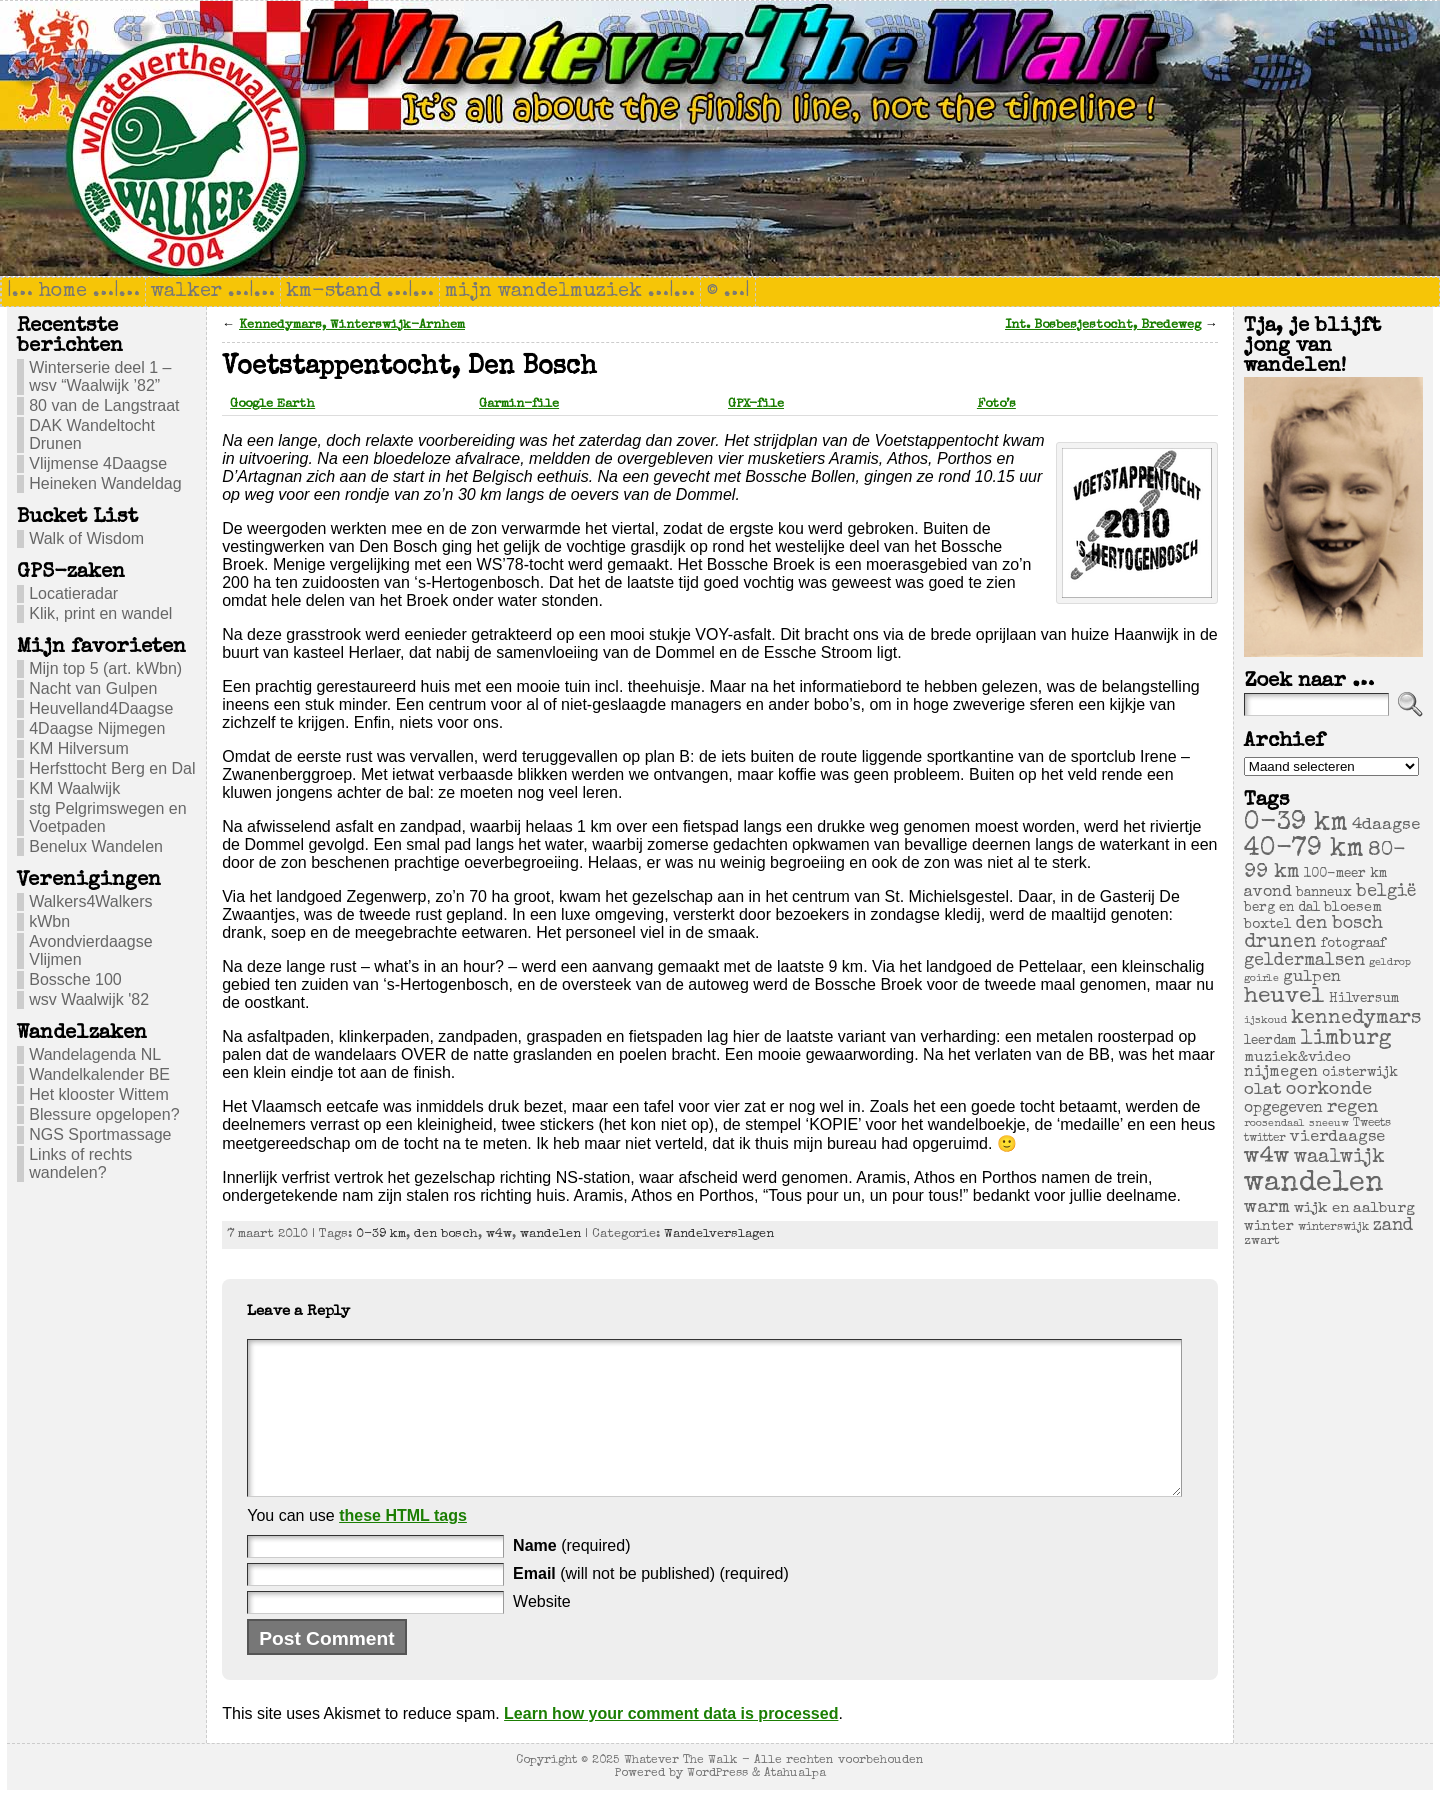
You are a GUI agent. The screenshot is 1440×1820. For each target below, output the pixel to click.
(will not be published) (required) (651, 1603)
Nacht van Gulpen (93, 688)
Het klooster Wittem (99, 1094)
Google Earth (272, 404)
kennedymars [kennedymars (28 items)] (1356, 1019)
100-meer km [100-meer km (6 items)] (1345, 874)
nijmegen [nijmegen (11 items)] (1281, 1073)
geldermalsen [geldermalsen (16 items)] (1304, 961)
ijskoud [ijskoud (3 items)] (1265, 1021)
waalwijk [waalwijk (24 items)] (1339, 1158)
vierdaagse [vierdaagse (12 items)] (1337, 1138)
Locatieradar (73, 593)
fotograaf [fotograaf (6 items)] (1353, 944)
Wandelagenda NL (95, 1054)
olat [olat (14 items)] (1263, 1090)
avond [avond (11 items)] (1268, 893)
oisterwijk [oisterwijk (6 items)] (1360, 1073)
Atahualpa (795, 1803)
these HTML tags (403, 1545)
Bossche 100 (75, 979)
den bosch (446, 1234)
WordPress (717, 1803)
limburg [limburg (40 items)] (1346, 1039)
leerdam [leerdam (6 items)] (1270, 1041)
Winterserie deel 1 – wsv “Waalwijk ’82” (100, 376)
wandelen (550, 1234)
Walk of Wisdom (86, 538)
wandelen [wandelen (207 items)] (1314, 1184)
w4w (499, 1234)
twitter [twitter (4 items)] (1265, 1138)
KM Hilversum (79, 748)
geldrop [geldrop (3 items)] (1390, 963)
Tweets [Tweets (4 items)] (1372, 1123)
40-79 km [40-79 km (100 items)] (1304, 850)
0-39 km (381, 1234)
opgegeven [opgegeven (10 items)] (1283, 1109)
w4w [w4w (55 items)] (1267, 1157)
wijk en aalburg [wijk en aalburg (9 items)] (1354, 1208)
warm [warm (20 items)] (1267, 1208)
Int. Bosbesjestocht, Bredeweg (1103, 325)
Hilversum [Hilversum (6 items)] (1364, 999)
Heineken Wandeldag (105, 483)
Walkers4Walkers (90, 901)
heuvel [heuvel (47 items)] (1284, 997)
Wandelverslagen (719, 1234)
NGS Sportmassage (100, 1134)
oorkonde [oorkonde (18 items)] (1329, 1090)
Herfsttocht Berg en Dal (112, 768)
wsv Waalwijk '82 (89, 999)
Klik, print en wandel (100, 613)
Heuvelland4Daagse (101, 708)
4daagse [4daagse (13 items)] (1386, 825)
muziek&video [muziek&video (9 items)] (1297, 1057)
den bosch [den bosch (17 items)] (1339, 924)
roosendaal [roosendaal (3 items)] (1274, 1124)
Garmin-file (519, 404)
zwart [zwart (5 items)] (1262, 1241)
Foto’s (996, 404)
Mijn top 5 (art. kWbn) (105, 668)
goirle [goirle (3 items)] (1261, 979)
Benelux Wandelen (96, 846)
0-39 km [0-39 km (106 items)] (1296, 824)
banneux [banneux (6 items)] (1324, 893)
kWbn (49, 921)
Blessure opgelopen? (104, 1114)
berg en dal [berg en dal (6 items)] (1282, 908)
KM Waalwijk (74, 788)
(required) (571, 1575)
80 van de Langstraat (104, 405)
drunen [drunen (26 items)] (1280, 943)
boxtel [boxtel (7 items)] (1268, 925)
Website (542, 1631)
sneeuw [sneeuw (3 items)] (1329, 1124)
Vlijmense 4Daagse (98, 463)
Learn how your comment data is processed (671, 1743)
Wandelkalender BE (99, 1074)
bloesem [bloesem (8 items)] (1353, 908)
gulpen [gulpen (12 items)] (1312, 978)
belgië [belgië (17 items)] (1386, 892)
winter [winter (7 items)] (1269, 1227)
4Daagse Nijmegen (97, 728)
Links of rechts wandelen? (80, 1163)
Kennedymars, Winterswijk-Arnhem (352, 325)
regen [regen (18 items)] (1352, 1108)
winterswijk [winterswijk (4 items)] (1333, 1227)
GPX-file (756, 404)
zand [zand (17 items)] (1393, 1226)
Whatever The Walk (681, 1790)
